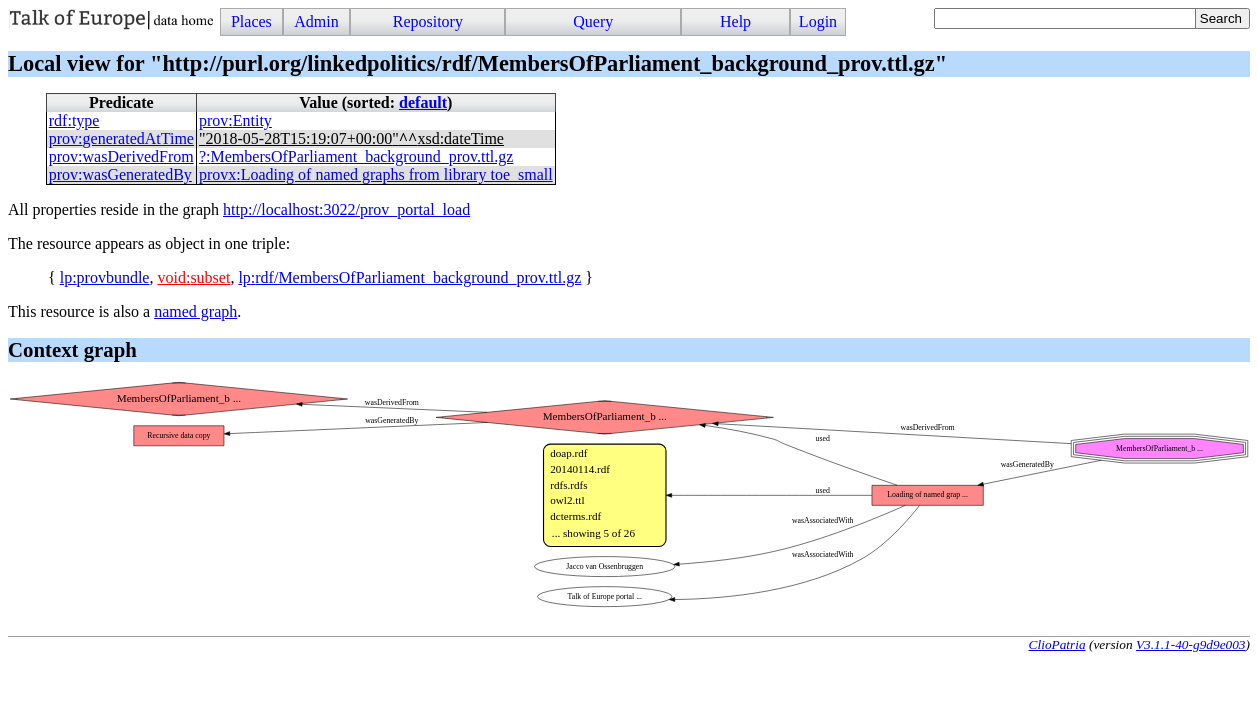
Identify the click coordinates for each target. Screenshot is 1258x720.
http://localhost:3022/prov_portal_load (346, 209)
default (423, 102)
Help (735, 21)
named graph (195, 311)
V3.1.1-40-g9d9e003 (1191, 644)
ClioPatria (1057, 644)
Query (593, 21)
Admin (316, 21)
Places (251, 21)
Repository (428, 21)
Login (818, 21)
